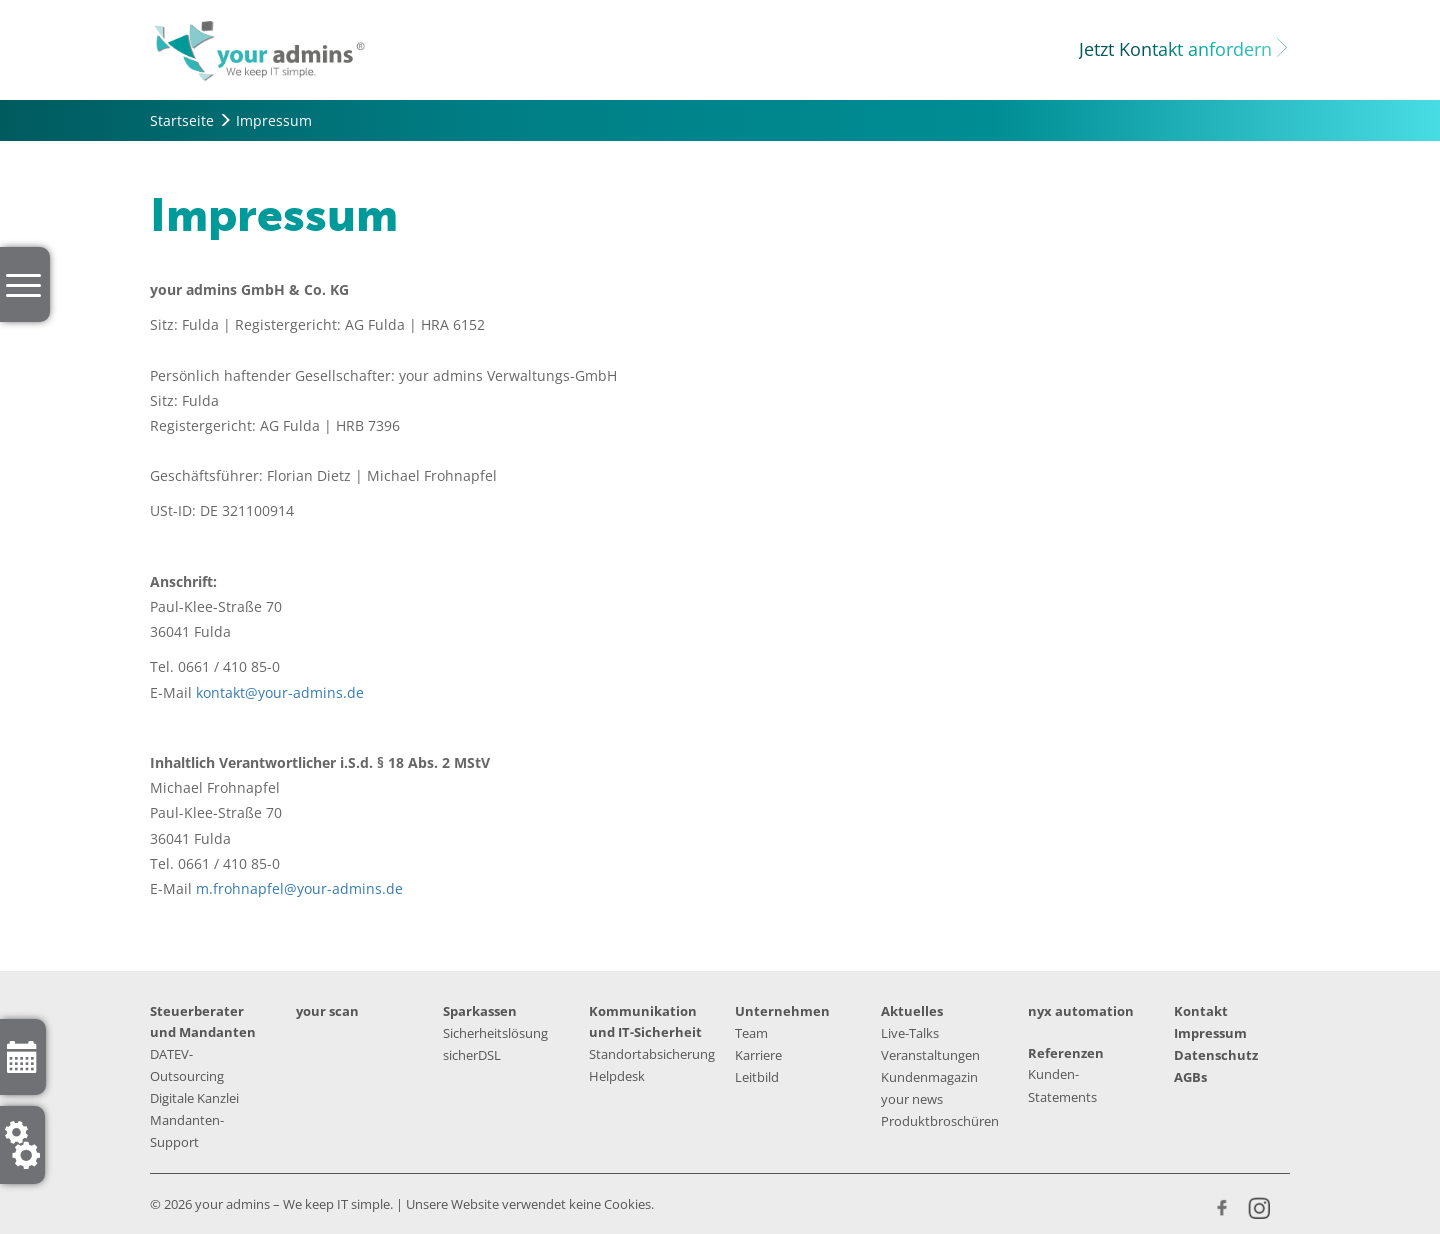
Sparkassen (480, 1011)
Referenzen (1066, 1053)
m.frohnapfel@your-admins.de (299, 888)
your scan (327, 1011)
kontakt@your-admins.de (280, 692)
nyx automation (1081, 1011)
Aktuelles (912, 1011)
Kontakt (1201, 1011)
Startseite (182, 120)
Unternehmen (782, 1011)
